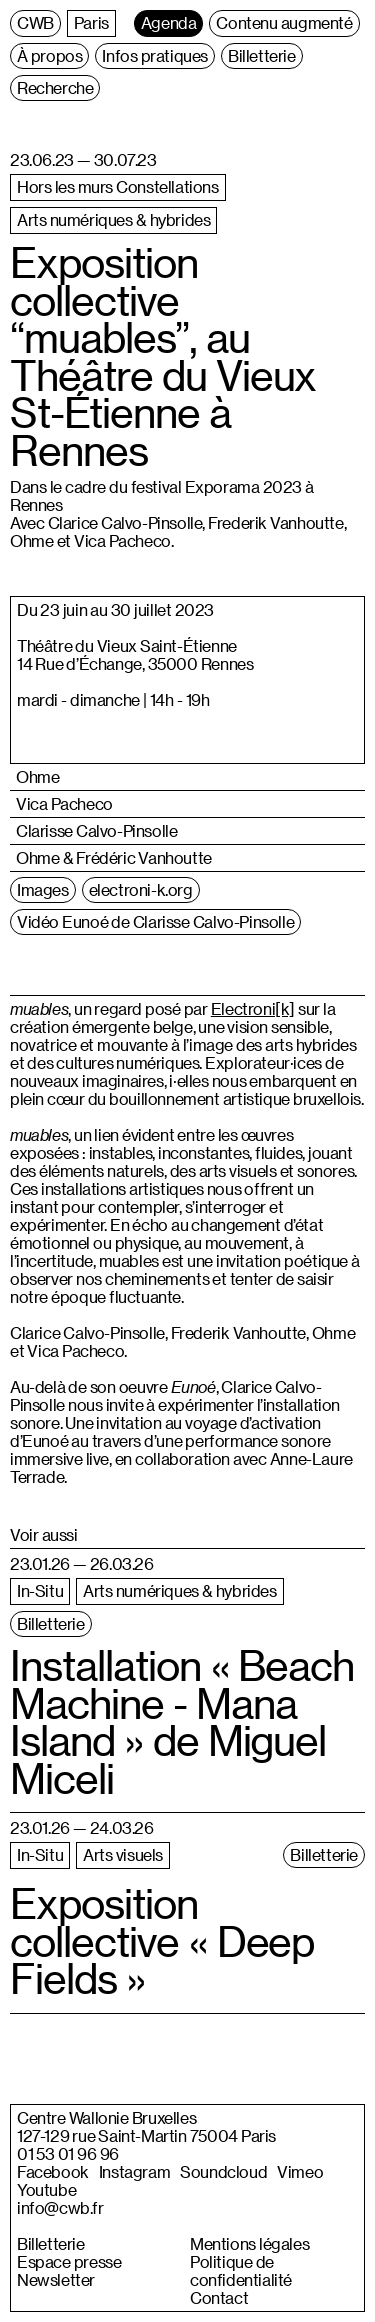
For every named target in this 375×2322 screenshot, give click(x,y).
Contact (219, 2298)
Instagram (134, 2172)
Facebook (53, 2172)
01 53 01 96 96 (68, 2154)
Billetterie (51, 2244)
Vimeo (300, 2172)
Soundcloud (223, 2172)
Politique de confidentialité (241, 2271)
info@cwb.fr (60, 2208)
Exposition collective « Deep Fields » (162, 1941)
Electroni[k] (253, 1008)
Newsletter (56, 2280)
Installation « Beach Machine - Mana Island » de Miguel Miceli (182, 1721)
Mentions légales (249, 2244)
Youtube (46, 2190)
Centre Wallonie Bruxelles (106, 2118)
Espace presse (69, 2262)
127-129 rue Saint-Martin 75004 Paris (146, 2136)
